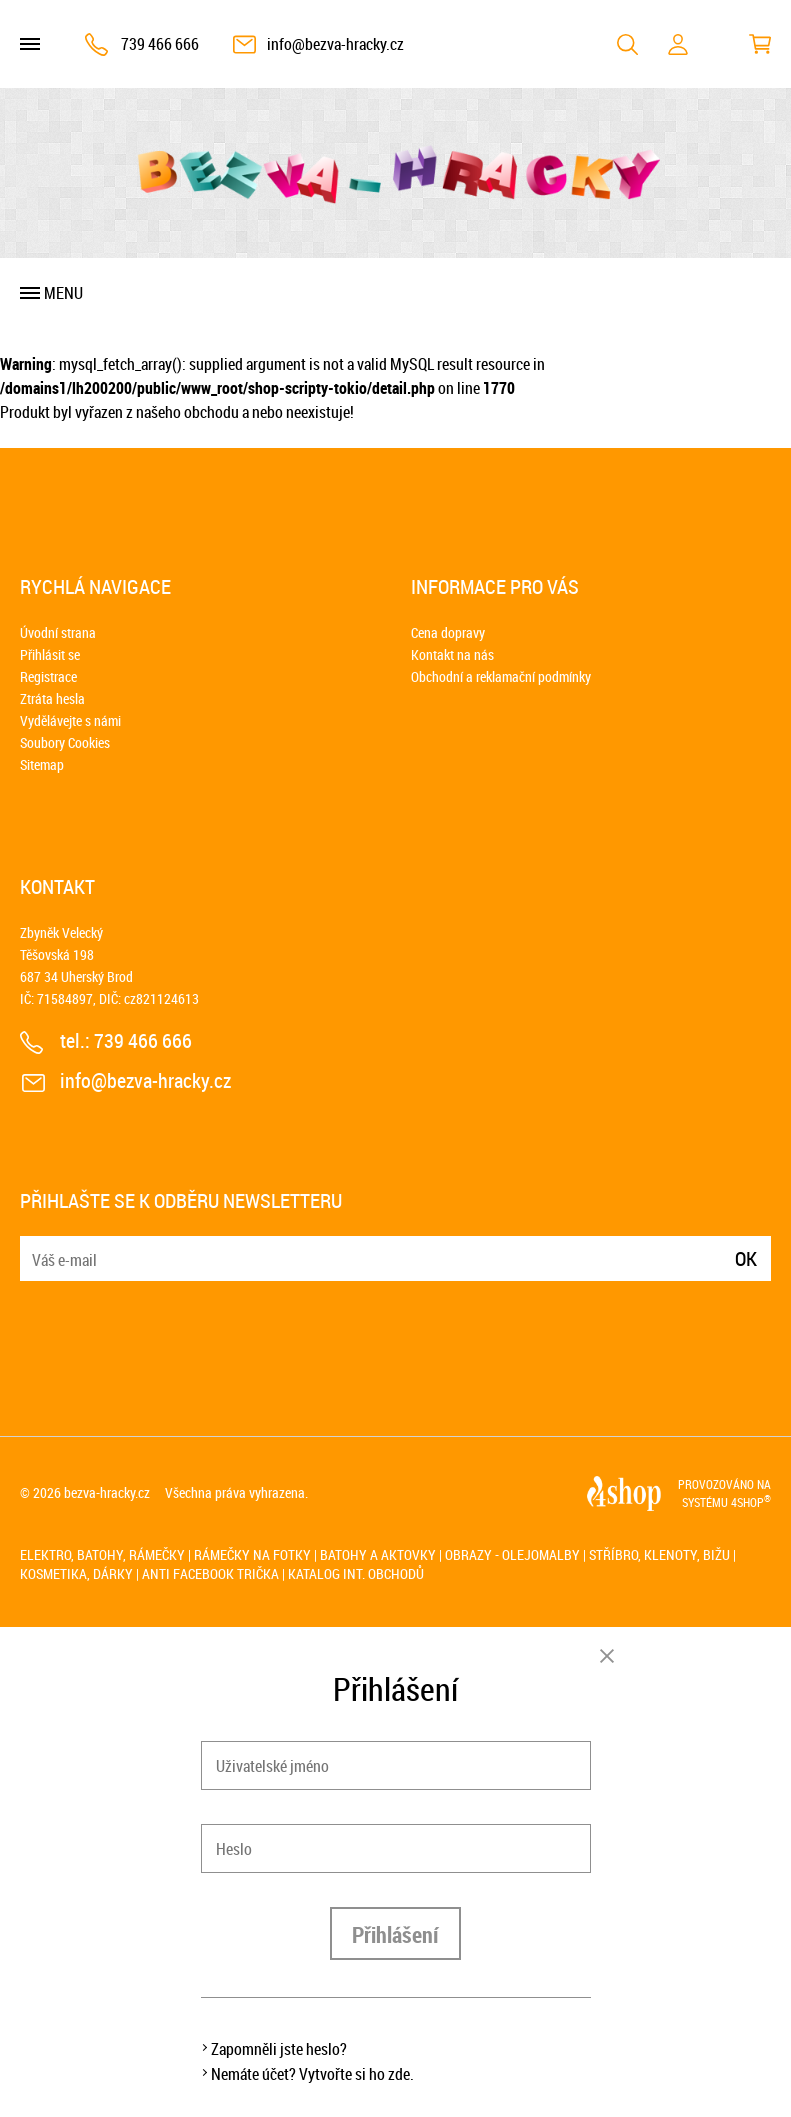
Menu (63, 293)
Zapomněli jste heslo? (279, 2049)
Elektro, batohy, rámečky (102, 1554)
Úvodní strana (58, 632)
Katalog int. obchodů (356, 1573)
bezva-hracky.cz (107, 1492)
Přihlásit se (50, 654)
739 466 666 (160, 44)
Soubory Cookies (65, 742)
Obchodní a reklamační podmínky (501, 676)
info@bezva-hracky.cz (335, 44)
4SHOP (751, 1502)
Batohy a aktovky (378, 1554)
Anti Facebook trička (210, 1573)
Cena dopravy (448, 632)
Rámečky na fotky (252, 1554)
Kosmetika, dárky (76, 1573)
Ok (746, 1258)
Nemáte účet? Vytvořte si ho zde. (312, 2074)
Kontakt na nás (452, 654)
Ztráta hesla (52, 698)
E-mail (37, 1246)
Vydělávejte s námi (70, 720)
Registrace (48, 676)
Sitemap (42, 764)
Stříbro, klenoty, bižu (659, 1554)
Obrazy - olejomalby (512, 1554)
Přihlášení (395, 1934)
